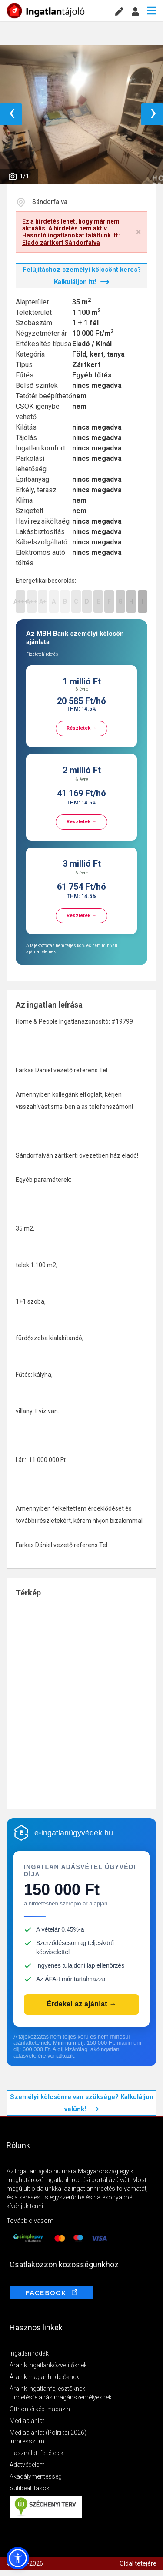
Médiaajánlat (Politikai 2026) (48, 2432)
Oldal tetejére (138, 2563)
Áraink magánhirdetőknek (44, 2376)
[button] (18, 2558)
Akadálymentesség (36, 2476)
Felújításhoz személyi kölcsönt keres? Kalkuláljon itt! (82, 276)
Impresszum (27, 2441)
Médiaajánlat (27, 2420)
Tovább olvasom (30, 2220)
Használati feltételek (36, 2452)
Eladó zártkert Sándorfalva (61, 242)
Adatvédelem (27, 2464)
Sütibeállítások (30, 2488)
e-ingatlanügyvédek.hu (73, 1833)
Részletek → (81, 728)
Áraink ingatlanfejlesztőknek (47, 2388)
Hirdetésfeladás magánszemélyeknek (61, 2397)
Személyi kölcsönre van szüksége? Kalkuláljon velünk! (81, 2103)
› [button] (153, 114)
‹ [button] (12, 114)
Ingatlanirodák (29, 2353)
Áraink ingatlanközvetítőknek (48, 2365)
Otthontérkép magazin (40, 2409)
